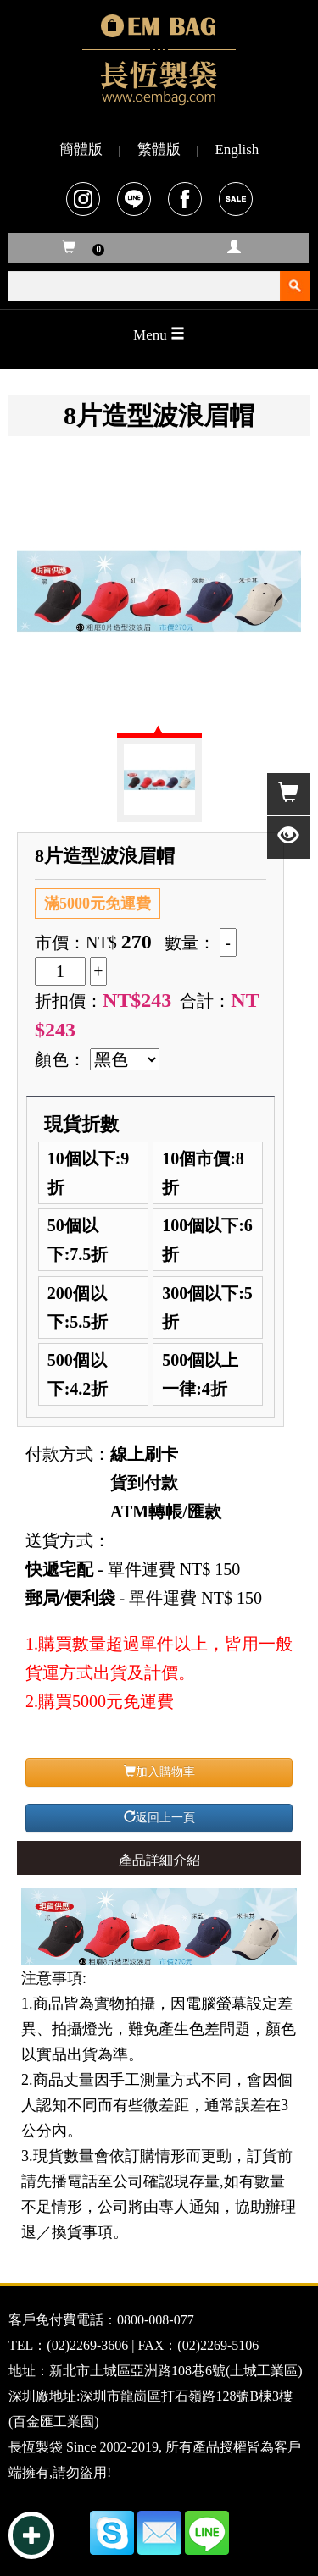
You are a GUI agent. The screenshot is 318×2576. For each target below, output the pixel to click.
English (237, 149)
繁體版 (159, 149)
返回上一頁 (159, 1817)
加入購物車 (159, 1771)
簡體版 (81, 149)
